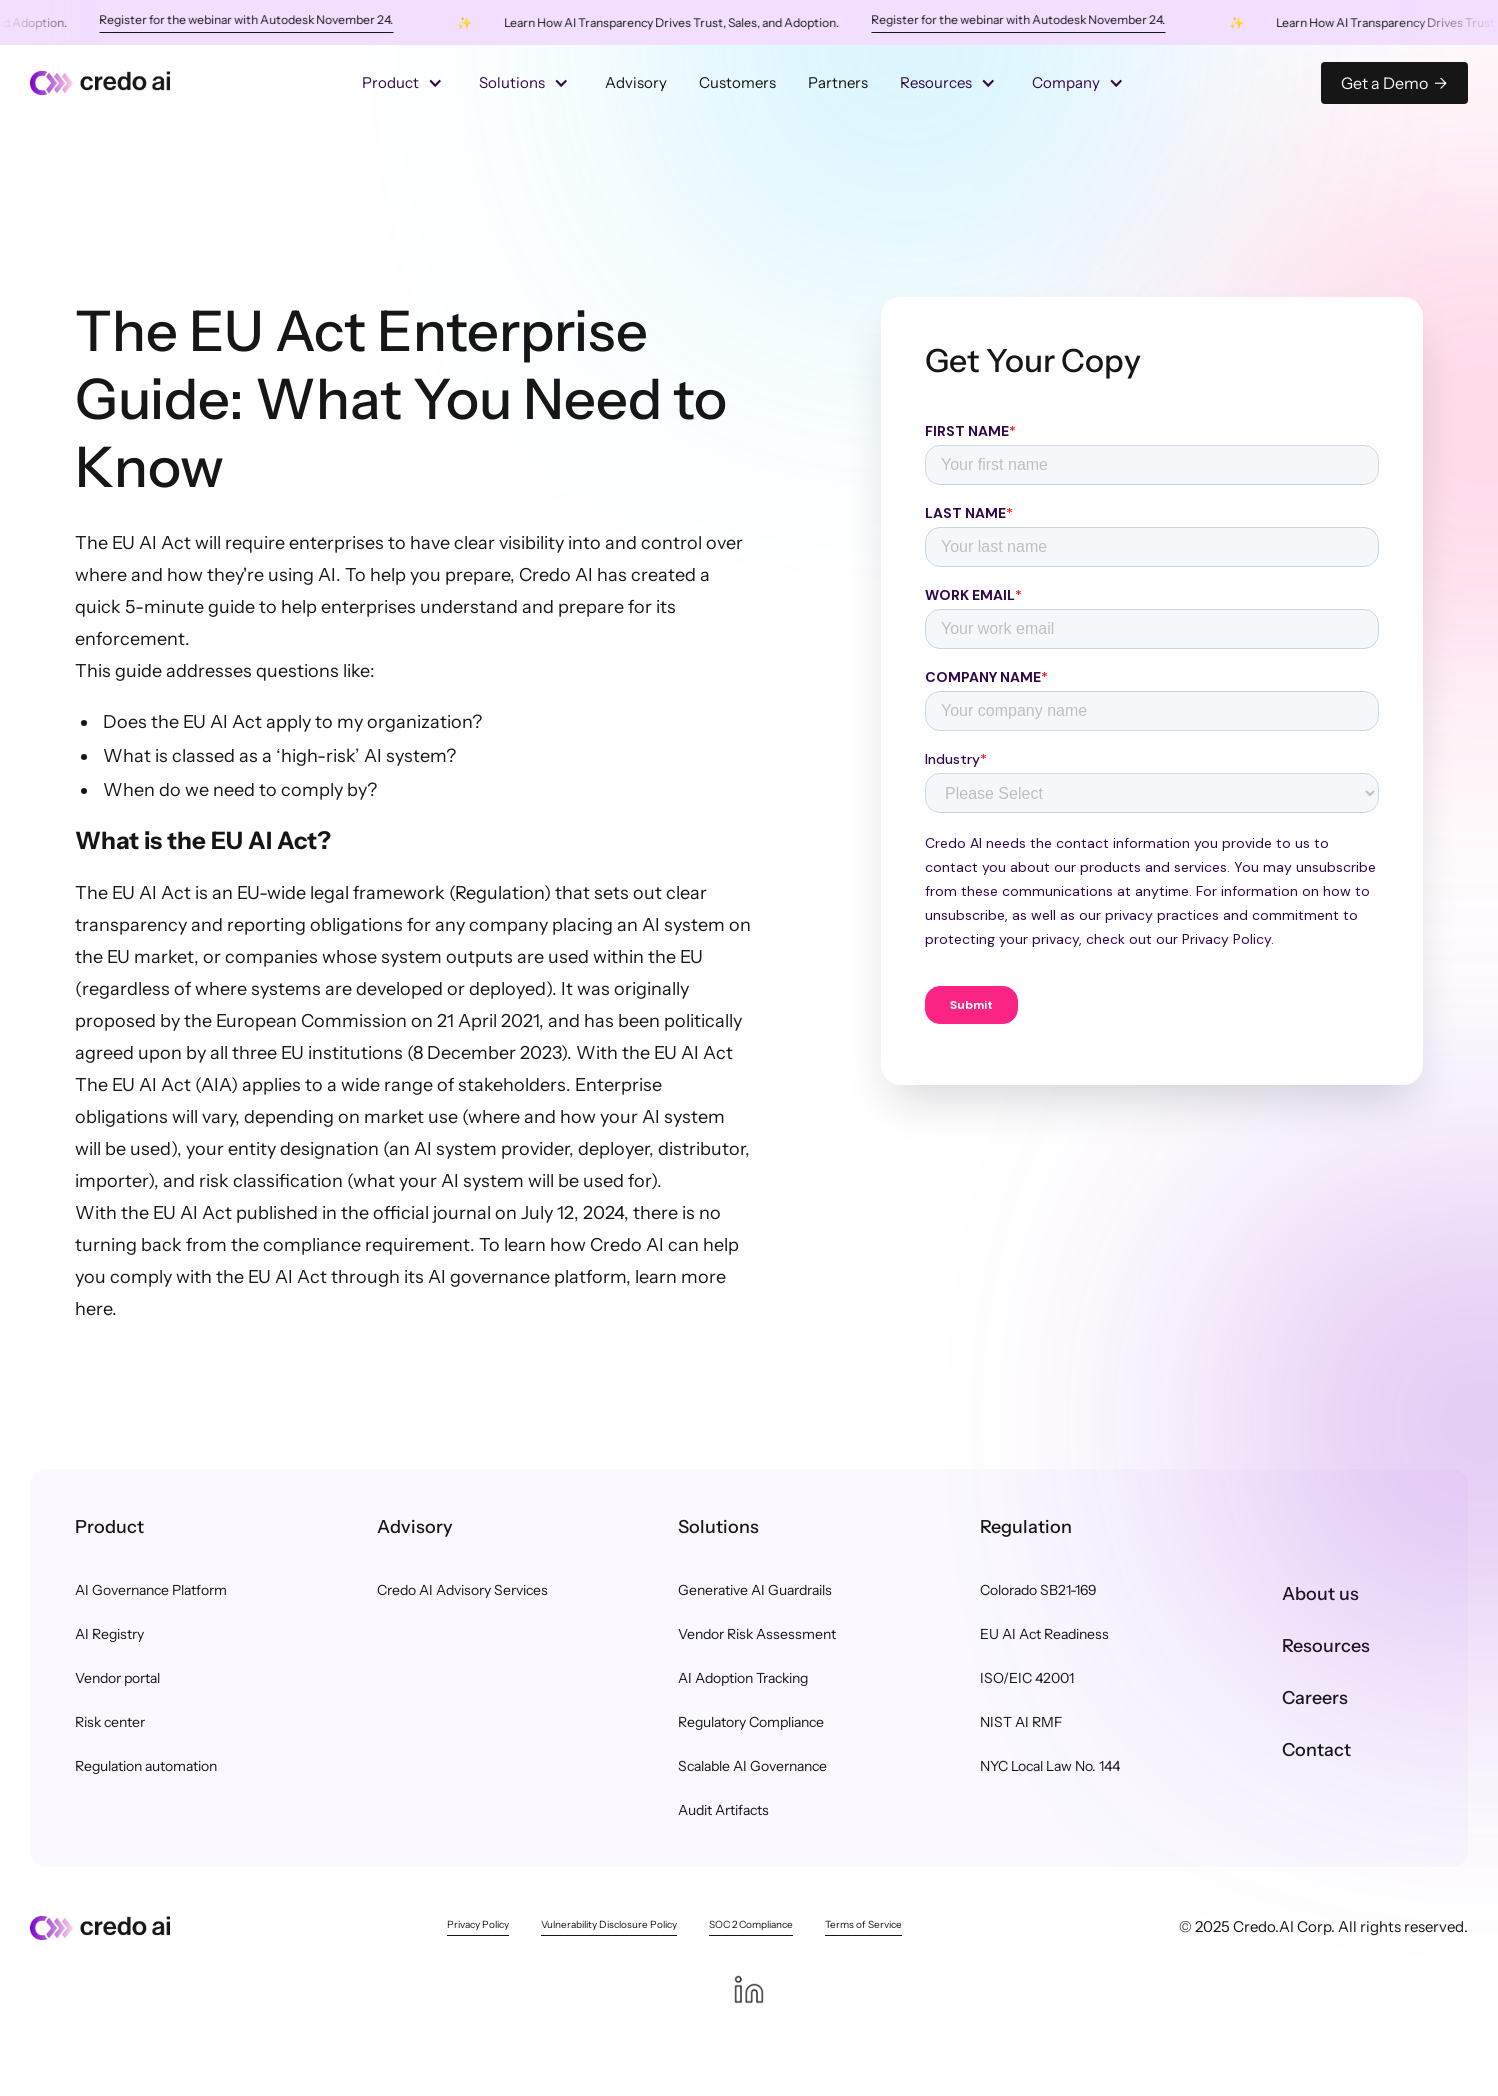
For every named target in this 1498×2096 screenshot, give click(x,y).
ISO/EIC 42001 (1027, 1678)
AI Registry (109, 1634)
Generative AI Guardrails (755, 1590)
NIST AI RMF (1021, 1722)
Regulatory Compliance (751, 1722)
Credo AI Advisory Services (462, 1590)
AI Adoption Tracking (743, 1678)
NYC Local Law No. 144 (1050, 1766)
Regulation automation (146, 1766)
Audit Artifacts (723, 1810)
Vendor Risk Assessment (757, 1634)
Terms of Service (863, 1924)
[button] (404, 83)
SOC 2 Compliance (751, 1924)
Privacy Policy (478, 1924)
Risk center (110, 1722)
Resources (1326, 1646)
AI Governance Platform (151, 1590)
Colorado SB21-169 (1038, 1590)
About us (1320, 1594)
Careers (1315, 1698)
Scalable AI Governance (752, 1766)
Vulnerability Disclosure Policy (609, 1924)
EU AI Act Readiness (1044, 1634)
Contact (1316, 1750)
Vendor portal (117, 1678)
